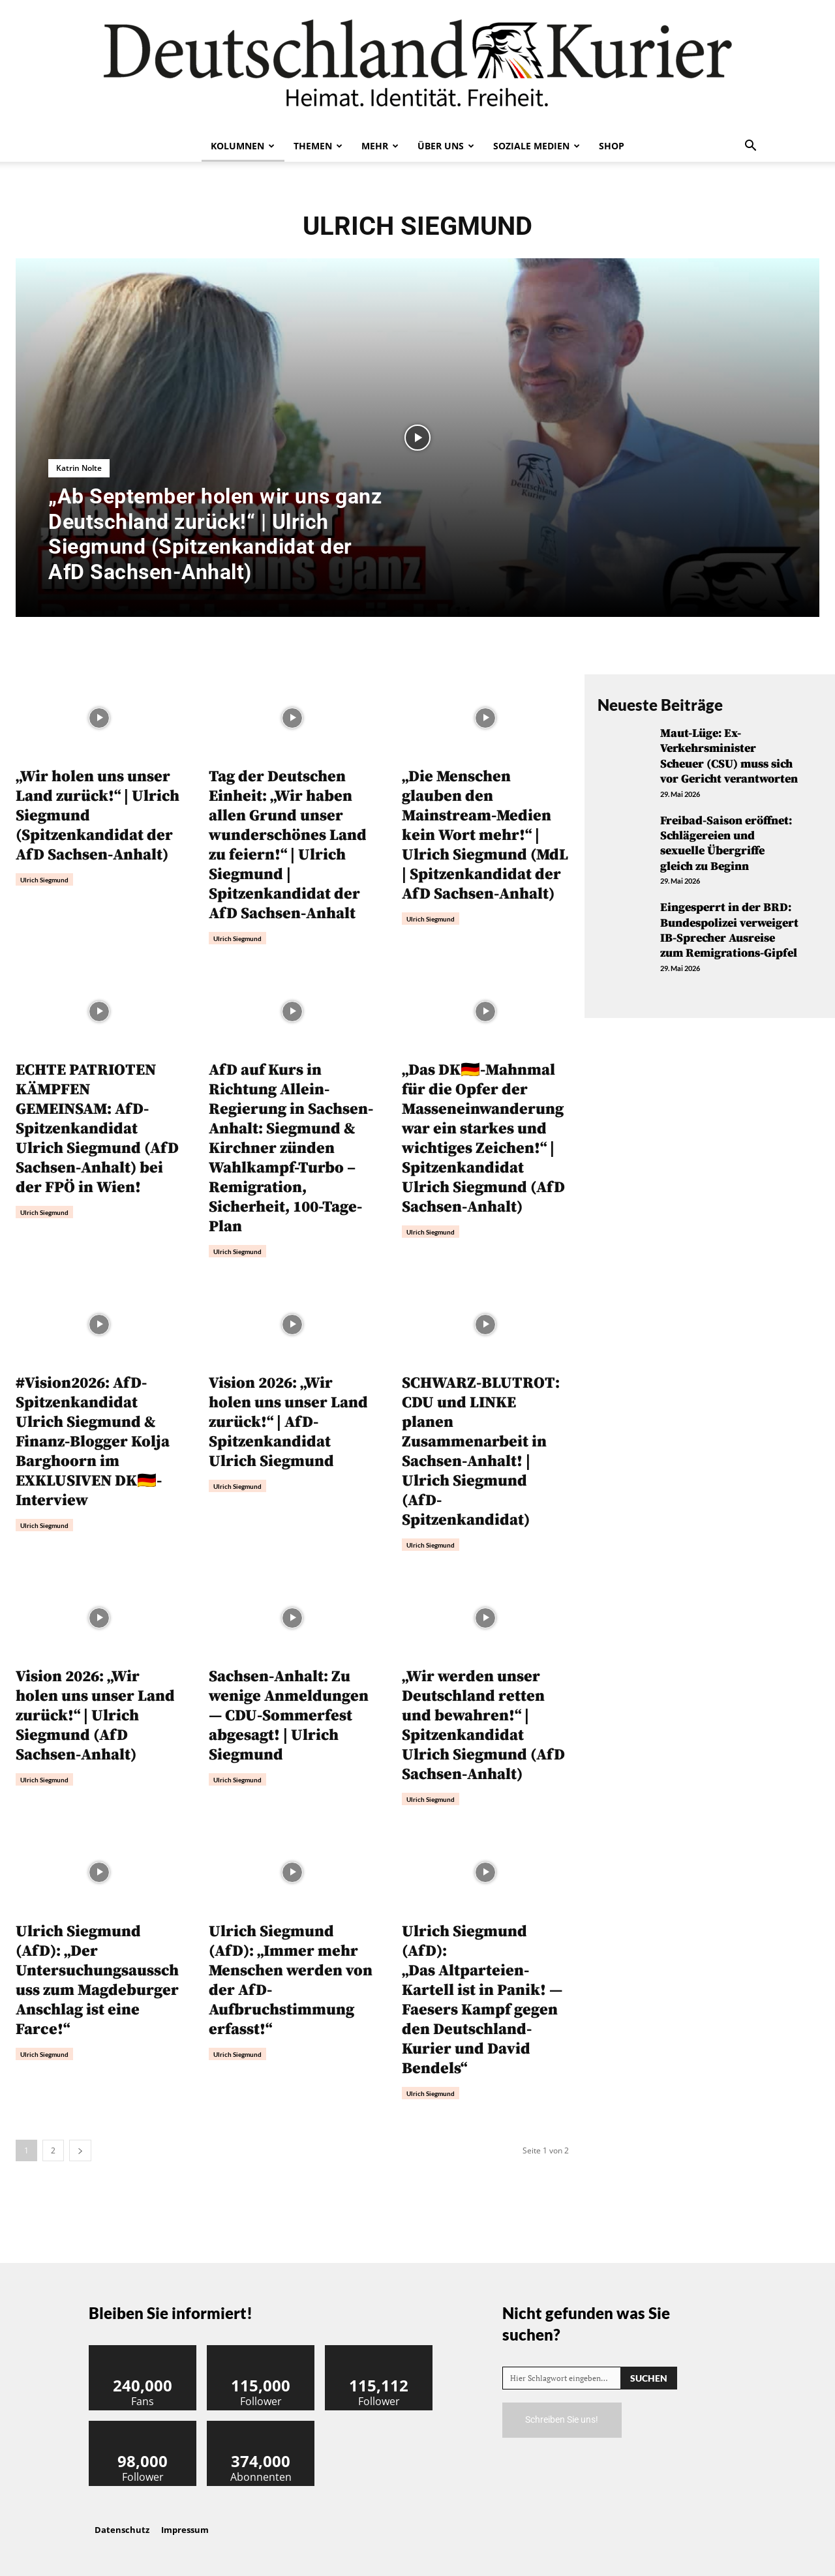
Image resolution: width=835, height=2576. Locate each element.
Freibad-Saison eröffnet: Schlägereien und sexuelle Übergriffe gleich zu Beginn (726, 843)
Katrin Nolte (79, 467)
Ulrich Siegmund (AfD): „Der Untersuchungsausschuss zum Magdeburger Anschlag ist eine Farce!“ (97, 1980)
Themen (318, 146)
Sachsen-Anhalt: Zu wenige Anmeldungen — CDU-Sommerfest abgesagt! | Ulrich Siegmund (289, 1716)
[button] (750, 147)
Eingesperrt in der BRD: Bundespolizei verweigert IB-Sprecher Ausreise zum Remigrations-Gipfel (729, 930)
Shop (611, 146)
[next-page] (80, 2150)
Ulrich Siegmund (44, 880)
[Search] (648, 2378)
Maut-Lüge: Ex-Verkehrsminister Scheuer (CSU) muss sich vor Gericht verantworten (729, 756)
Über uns (446, 146)
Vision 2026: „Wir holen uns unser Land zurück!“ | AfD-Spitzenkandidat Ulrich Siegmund (288, 1422)
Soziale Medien (536, 146)
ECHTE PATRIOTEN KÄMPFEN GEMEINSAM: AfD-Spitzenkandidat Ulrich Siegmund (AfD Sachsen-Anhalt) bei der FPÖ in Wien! (97, 1128)
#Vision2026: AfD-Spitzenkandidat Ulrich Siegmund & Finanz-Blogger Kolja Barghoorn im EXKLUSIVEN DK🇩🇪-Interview (93, 1441)
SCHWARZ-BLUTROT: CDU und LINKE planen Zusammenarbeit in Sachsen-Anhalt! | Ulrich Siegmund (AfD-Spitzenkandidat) (481, 1451)
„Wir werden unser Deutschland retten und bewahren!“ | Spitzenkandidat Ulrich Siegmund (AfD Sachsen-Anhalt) (483, 1725)
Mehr (380, 146)
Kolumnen (243, 146)
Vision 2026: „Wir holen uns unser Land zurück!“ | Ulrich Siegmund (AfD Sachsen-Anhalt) (95, 1716)
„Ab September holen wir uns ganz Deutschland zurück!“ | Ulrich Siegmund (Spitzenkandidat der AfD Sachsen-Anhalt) (215, 534)
